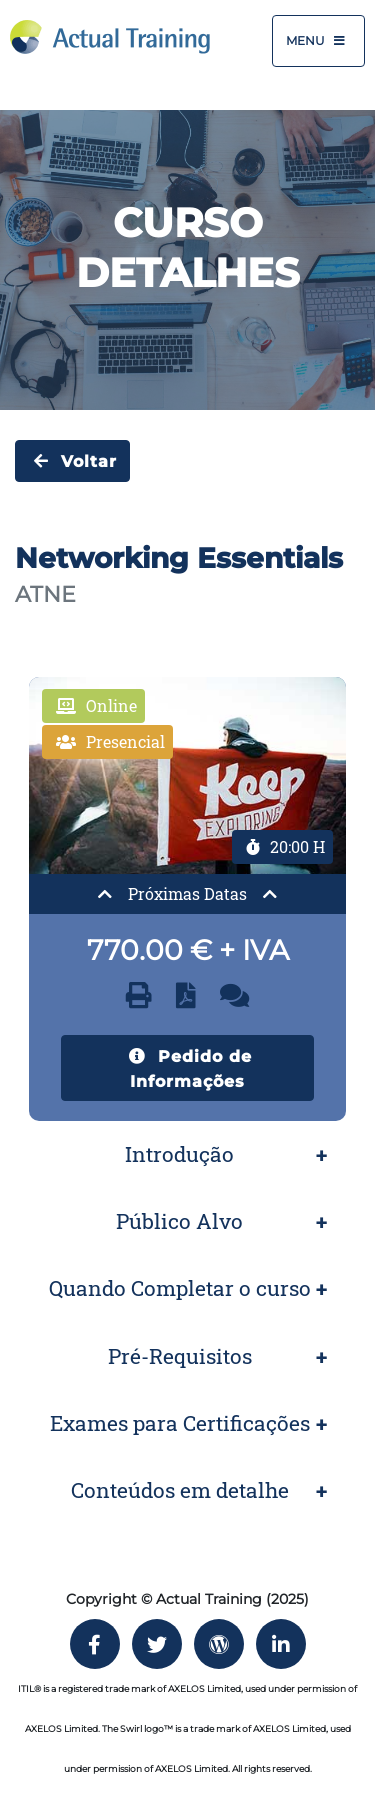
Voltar (72, 461)
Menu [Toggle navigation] (318, 41)
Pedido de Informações (187, 1066)
